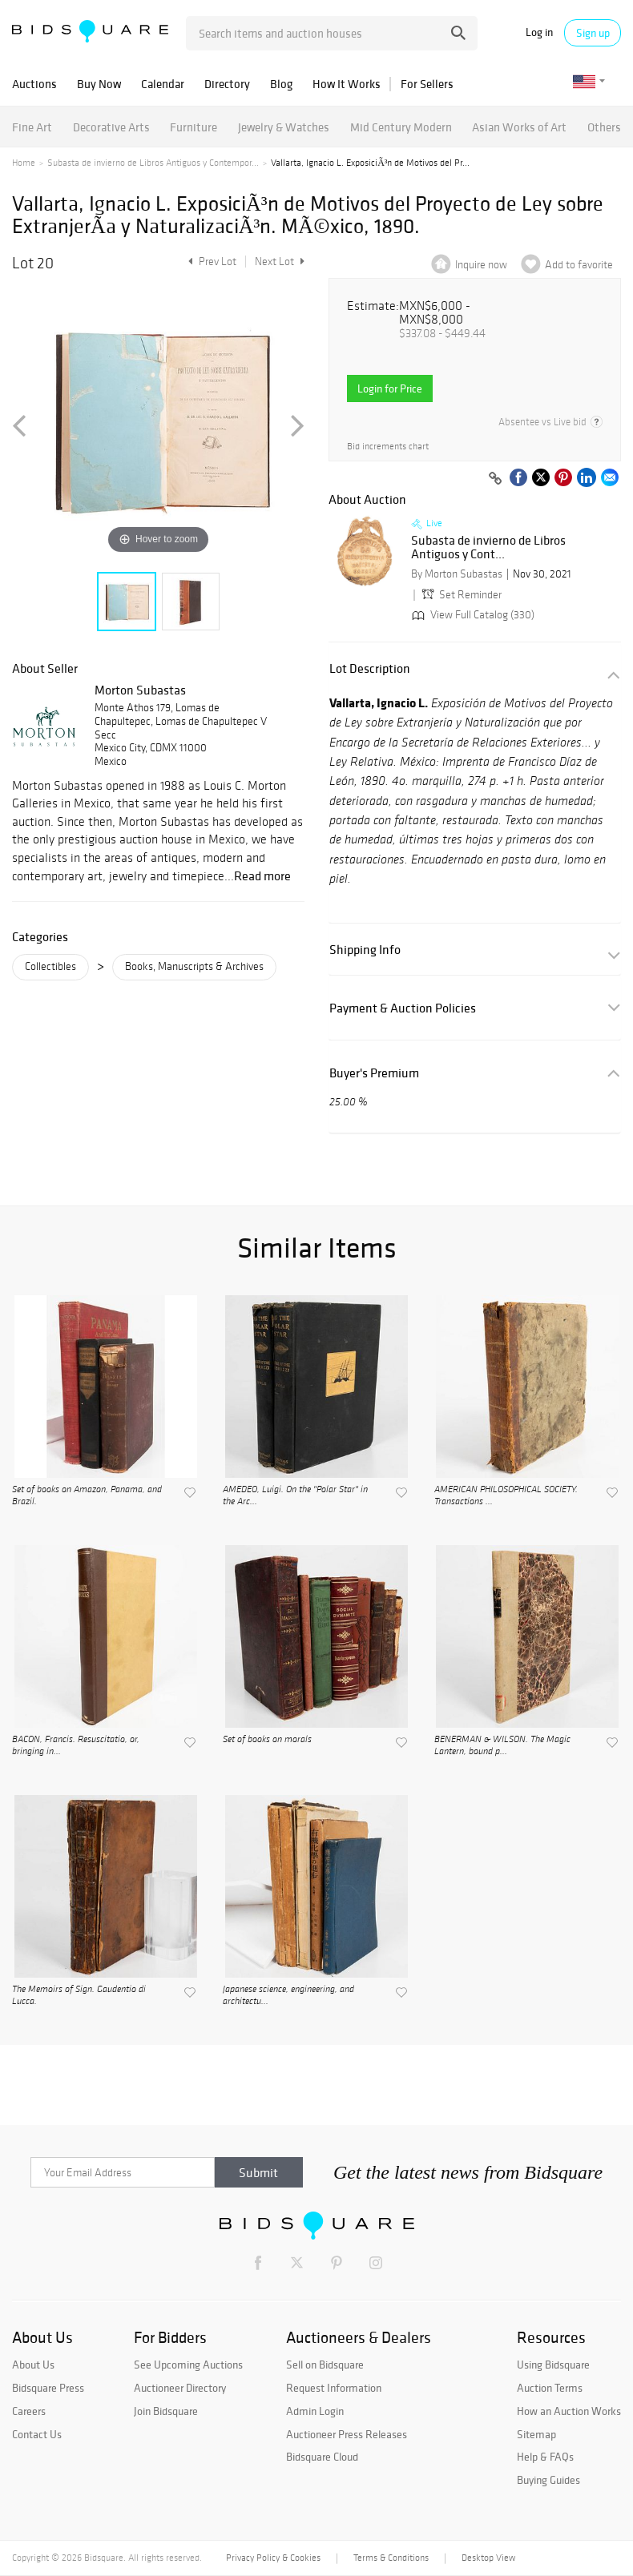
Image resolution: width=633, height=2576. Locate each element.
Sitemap (536, 2434)
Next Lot (279, 261)
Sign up (593, 33)
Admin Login (315, 2411)
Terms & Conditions (391, 2557)
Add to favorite (579, 265)
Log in (539, 32)
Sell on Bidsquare (325, 2364)
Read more (262, 875)
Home (23, 162)
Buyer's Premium (374, 1073)
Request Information (333, 2388)
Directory (227, 83)
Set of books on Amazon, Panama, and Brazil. (87, 1495)
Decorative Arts (111, 127)
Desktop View (488, 2557)
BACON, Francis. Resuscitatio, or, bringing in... (75, 1745)
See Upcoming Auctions (188, 2364)
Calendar (162, 83)
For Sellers (427, 83)
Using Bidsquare (553, 2364)
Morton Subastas (140, 690)
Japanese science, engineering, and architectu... (288, 1995)
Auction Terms (550, 2388)
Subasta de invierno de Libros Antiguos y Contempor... (153, 162)
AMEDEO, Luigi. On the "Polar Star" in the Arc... (295, 1495)
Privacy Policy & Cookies (273, 2557)
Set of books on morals (267, 1740)
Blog (281, 83)
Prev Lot (210, 261)
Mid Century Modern (401, 127)
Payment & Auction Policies (402, 1008)
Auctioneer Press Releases (346, 2434)
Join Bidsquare (166, 2411)
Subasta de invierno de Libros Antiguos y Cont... (488, 547)
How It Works (346, 83)
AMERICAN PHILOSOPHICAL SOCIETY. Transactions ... (506, 1495)
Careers (29, 2411)
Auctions (34, 83)
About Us (33, 2364)
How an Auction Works (569, 2411)
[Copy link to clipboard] (495, 479)
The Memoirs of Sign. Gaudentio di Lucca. (79, 1995)
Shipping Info (365, 949)
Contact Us (37, 2434)
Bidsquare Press (48, 2388)
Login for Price (389, 388)
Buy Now (99, 83)
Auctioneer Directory (180, 2388)
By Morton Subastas (456, 574)
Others (604, 127)
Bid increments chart (388, 446)
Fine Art (32, 127)
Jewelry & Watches (283, 127)
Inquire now (481, 265)
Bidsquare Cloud (322, 2456)
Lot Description (369, 668)
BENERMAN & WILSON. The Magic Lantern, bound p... (502, 1745)
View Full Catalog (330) (471, 615)
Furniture (193, 127)
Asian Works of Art (519, 127)
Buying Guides (548, 2480)
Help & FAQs (545, 2456)
